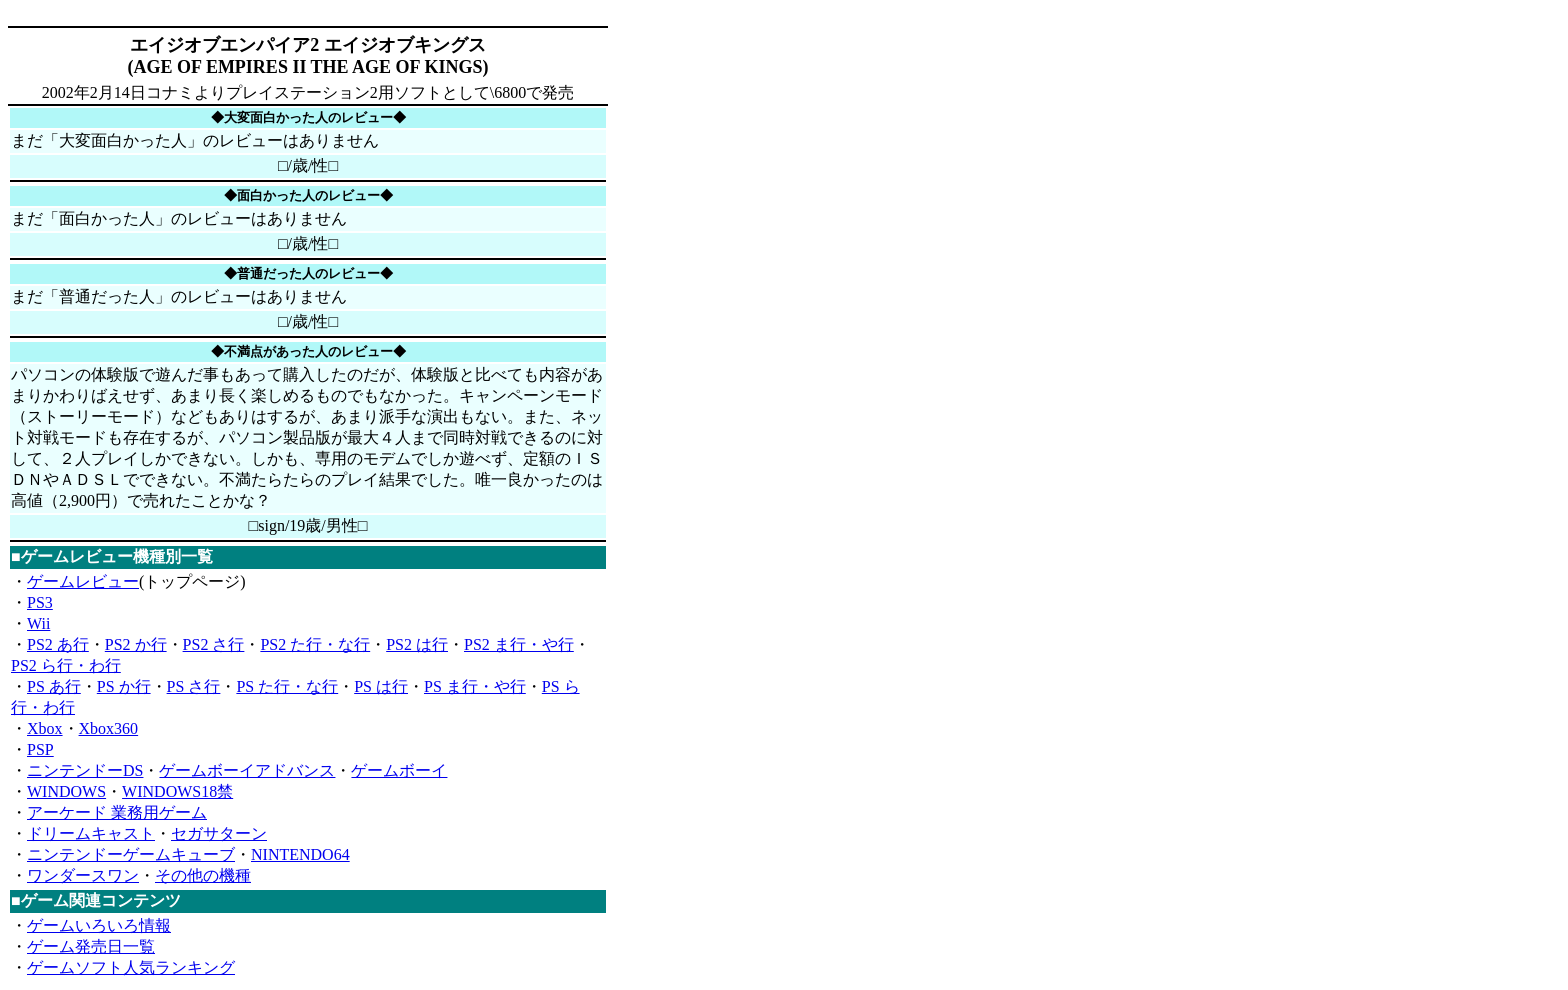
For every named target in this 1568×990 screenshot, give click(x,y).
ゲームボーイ (399, 770)
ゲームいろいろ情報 (99, 925)
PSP (40, 749)
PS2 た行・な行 (315, 644)
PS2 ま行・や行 (519, 644)
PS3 (40, 602)
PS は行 (381, 686)
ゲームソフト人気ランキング (131, 967)
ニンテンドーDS (85, 770)
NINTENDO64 (300, 854)
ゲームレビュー (83, 581)
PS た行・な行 (287, 686)
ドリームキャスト (91, 833)
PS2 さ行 (214, 644)
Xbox (45, 728)
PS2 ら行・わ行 (66, 665)
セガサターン (219, 833)
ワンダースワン (83, 875)
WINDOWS (66, 791)
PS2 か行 (136, 644)
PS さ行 (194, 686)
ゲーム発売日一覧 (91, 946)
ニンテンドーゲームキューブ (131, 854)
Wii (38, 623)
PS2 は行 (417, 644)
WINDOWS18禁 (177, 791)
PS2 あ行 (58, 644)
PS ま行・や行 (475, 686)
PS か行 (124, 686)
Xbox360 (109, 728)
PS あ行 (54, 686)
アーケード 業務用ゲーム (117, 812)
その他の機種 (203, 875)
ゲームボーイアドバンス (247, 770)
